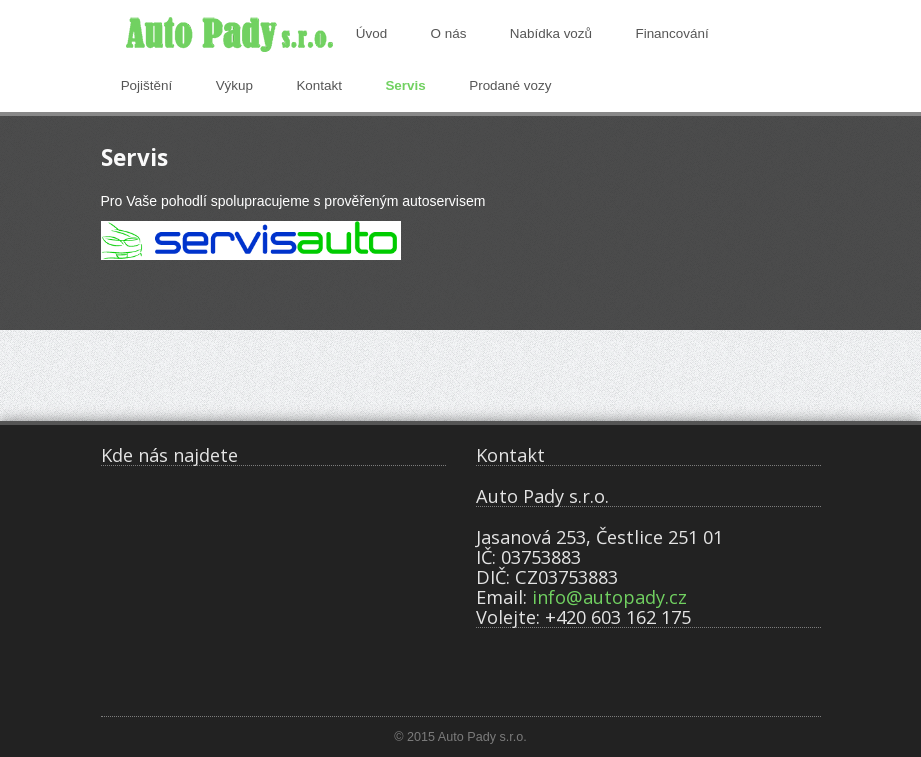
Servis (405, 85)
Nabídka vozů (551, 33)
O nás (449, 33)
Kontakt (319, 85)
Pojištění (147, 85)
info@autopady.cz (609, 597)
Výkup (234, 85)
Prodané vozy (510, 85)
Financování (671, 33)
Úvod (371, 33)
